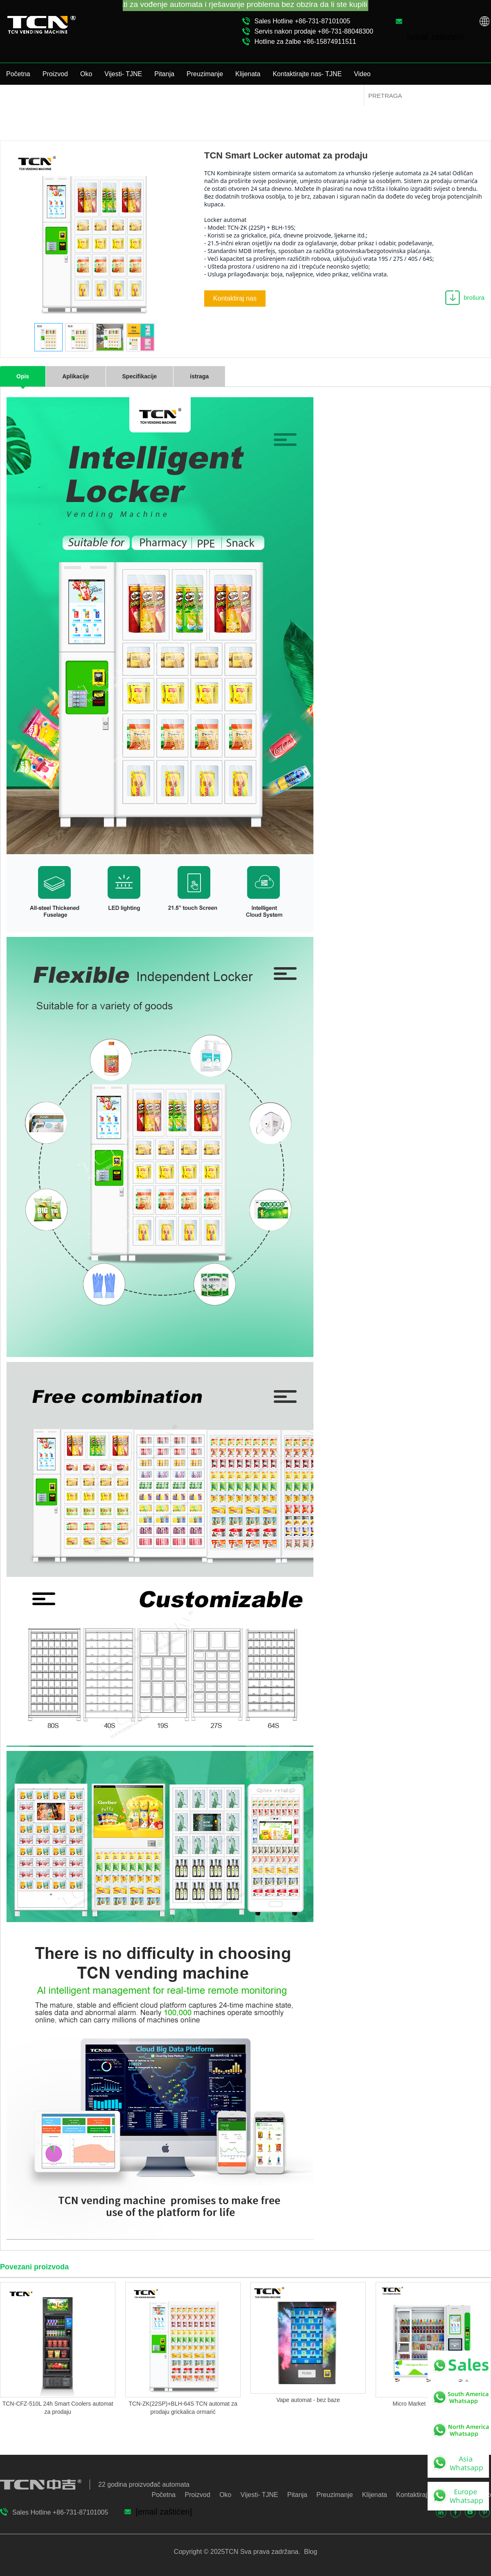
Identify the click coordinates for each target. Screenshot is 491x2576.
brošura (474, 297)
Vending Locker (343, 106)
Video (362, 73)
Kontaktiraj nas (235, 298)
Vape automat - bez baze (308, 2400)
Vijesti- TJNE (123, 73)
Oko (86, 73)
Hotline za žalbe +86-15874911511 (305, 41)
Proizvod (55, 73)
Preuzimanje (205, 73)
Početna (18, 73)
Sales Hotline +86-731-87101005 (302, 21)
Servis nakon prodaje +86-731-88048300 (314, 31)
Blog (309, 2551)
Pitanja (164, 73)
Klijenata (247, 73)
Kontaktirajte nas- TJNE (307, 73)
